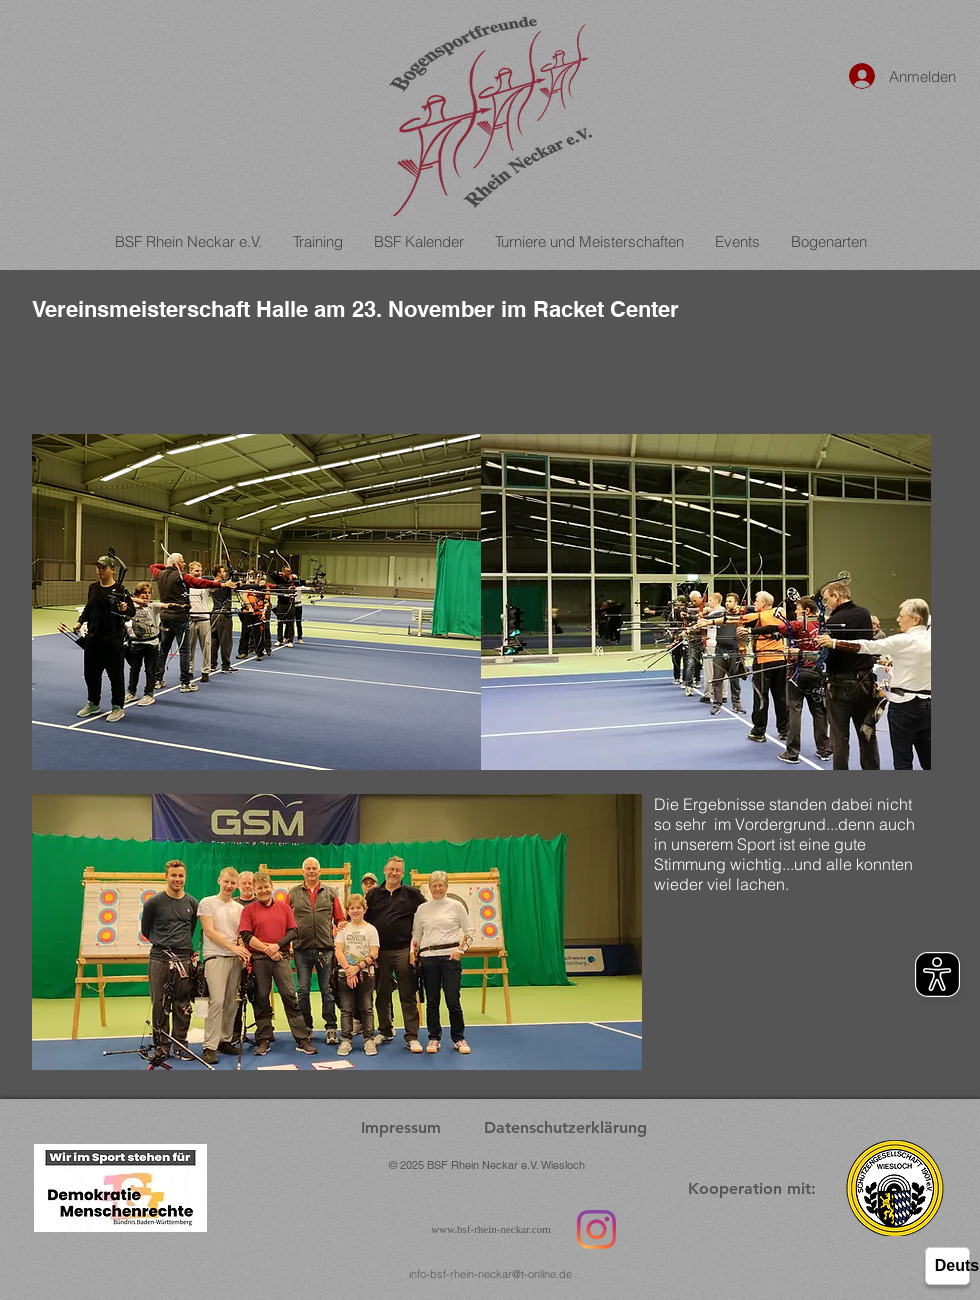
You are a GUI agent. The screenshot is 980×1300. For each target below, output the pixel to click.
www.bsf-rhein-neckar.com (491, 1229)
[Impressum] (401, 1128)
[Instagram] (596, 1229)
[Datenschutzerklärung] (565, 1128)
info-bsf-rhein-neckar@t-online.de (490, 1274)
